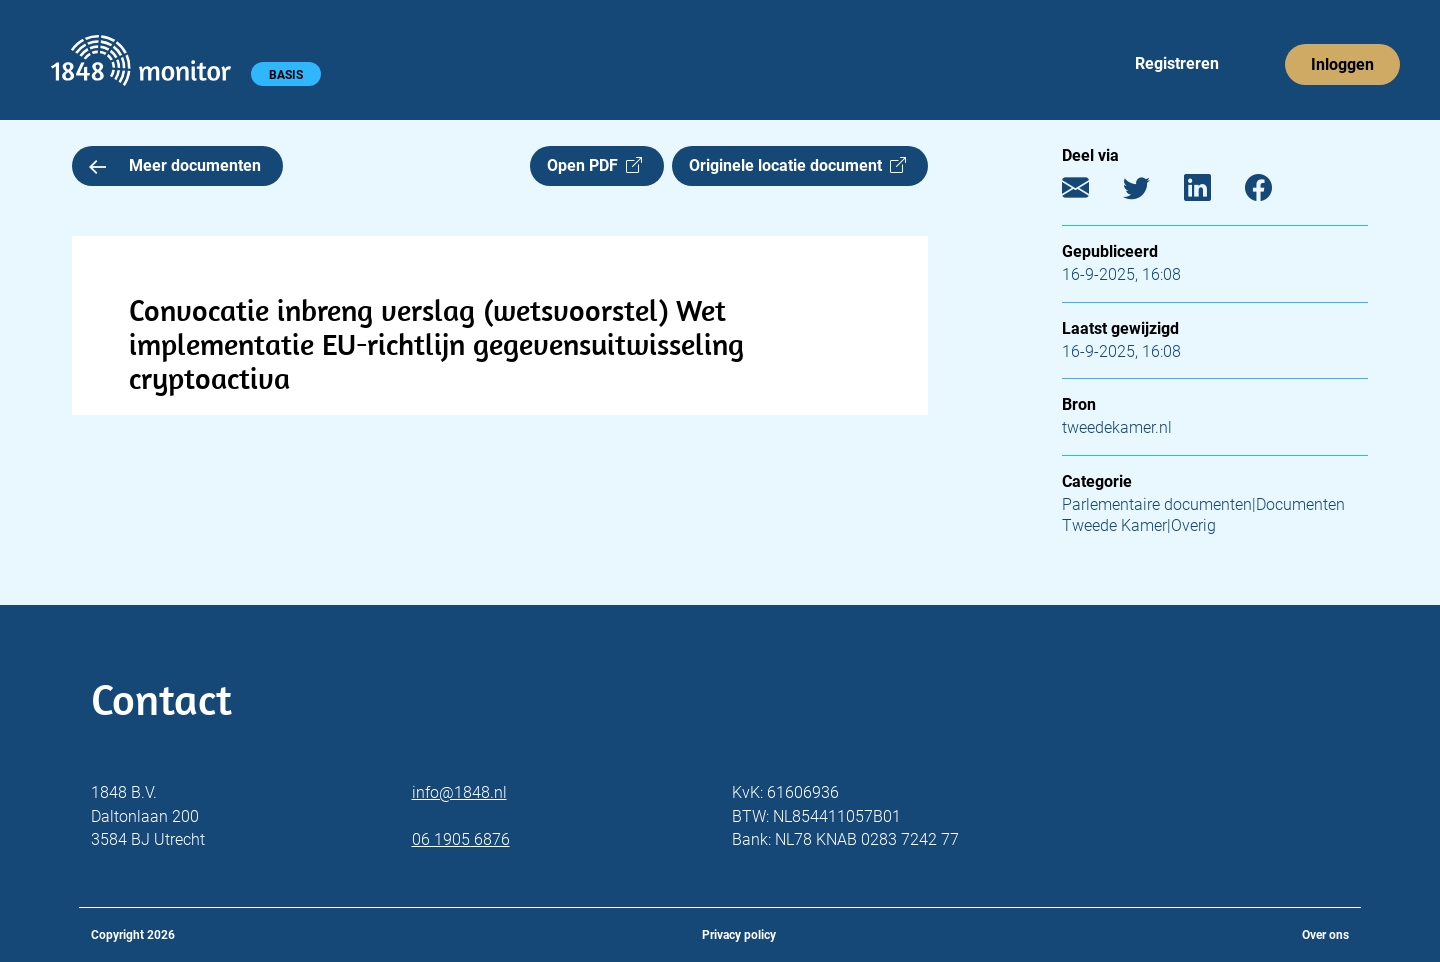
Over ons (1325, 935)
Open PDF (594, 165)
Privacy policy (739, 935)
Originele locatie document (797, 165)
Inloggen (1342, 64)
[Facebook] (1273, 192)
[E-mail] (1090, 192)
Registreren (1177, 63)
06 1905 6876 (461, 839)
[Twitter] (1151, 192)
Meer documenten (175, 165)
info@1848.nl (459, 792)
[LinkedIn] (1212, 192)
